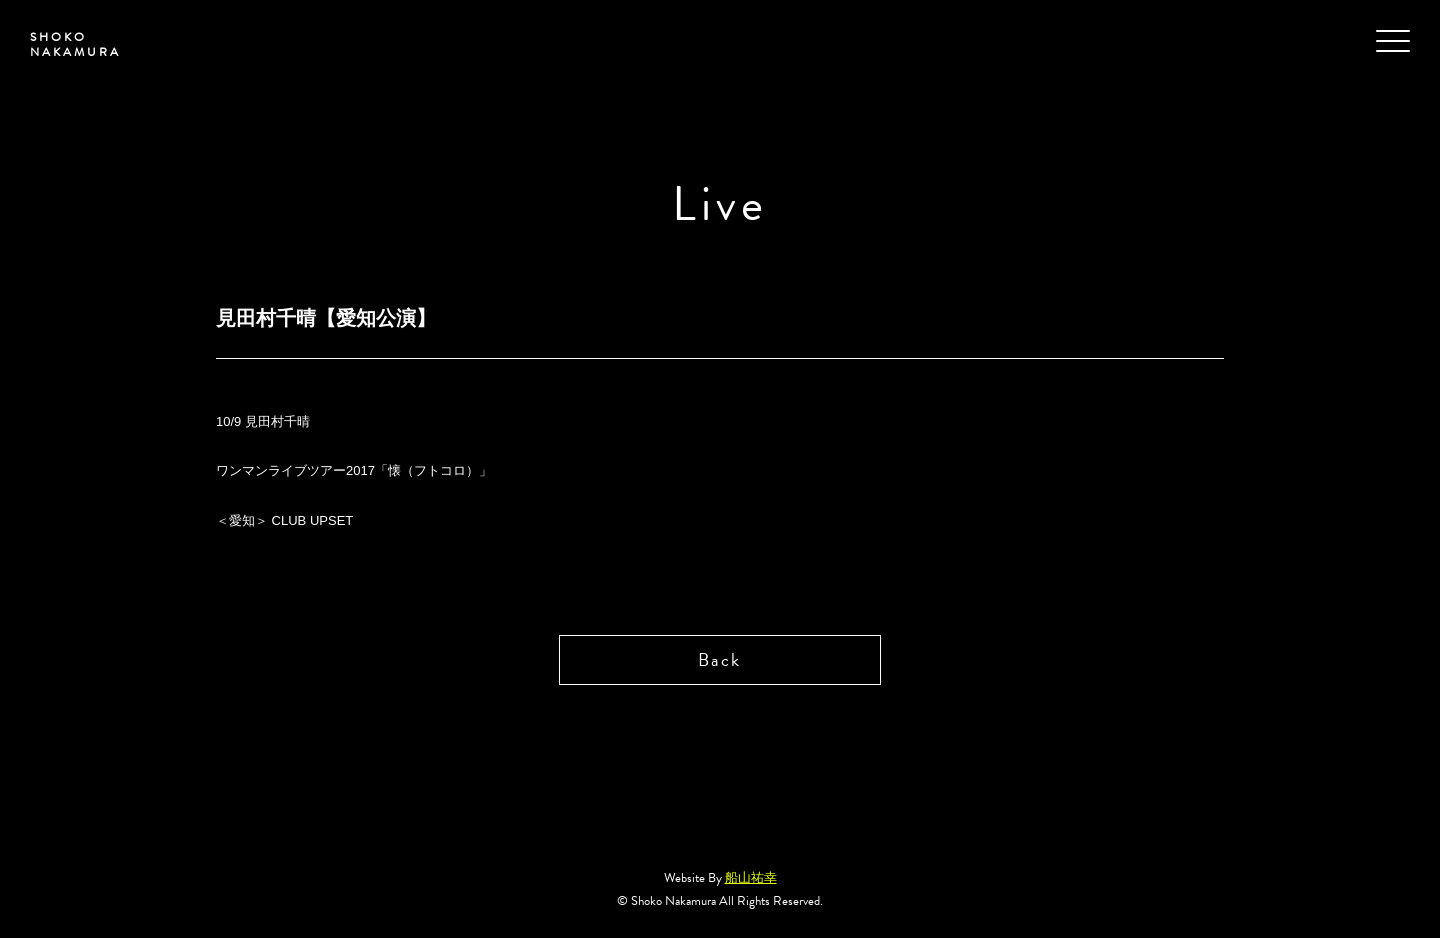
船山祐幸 (751, 878)
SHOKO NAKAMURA (75, 44)
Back (719, 659)
